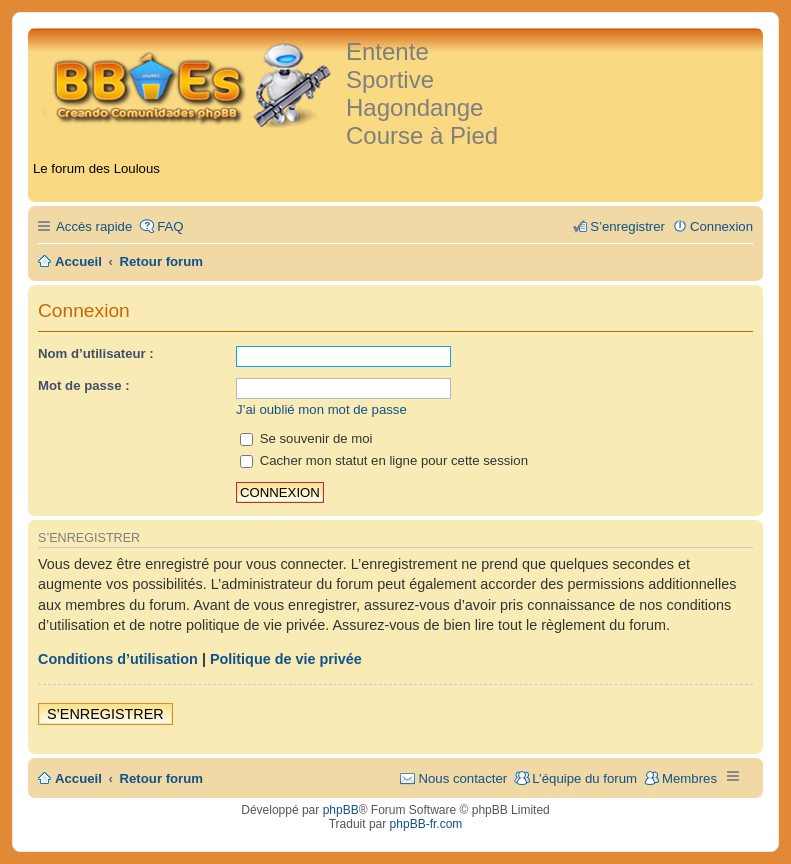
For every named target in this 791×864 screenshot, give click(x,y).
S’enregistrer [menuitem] (627, 226)
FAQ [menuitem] (170, 226)
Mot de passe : (84, 385)
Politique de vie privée (286, 659)
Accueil (78, 778)
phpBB (341, 810)
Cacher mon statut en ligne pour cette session (384, 460)
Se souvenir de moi (306, 438)
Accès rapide (94, 226)
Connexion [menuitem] (721, 226)
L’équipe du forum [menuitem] (584, 778)
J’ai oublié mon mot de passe (321, 409)
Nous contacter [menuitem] (462, 778)
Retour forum (162, 778)
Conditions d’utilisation (118, 659)
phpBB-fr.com (426, 824)
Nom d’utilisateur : (96, 353)
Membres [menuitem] (689, 778)
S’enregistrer (105, 714)
